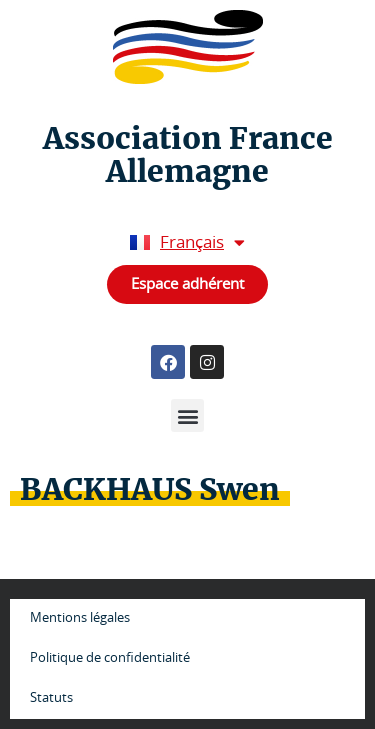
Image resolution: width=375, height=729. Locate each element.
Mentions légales (80, 618)
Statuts (51, 698)
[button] (187, 415)
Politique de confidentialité (110, 658)
